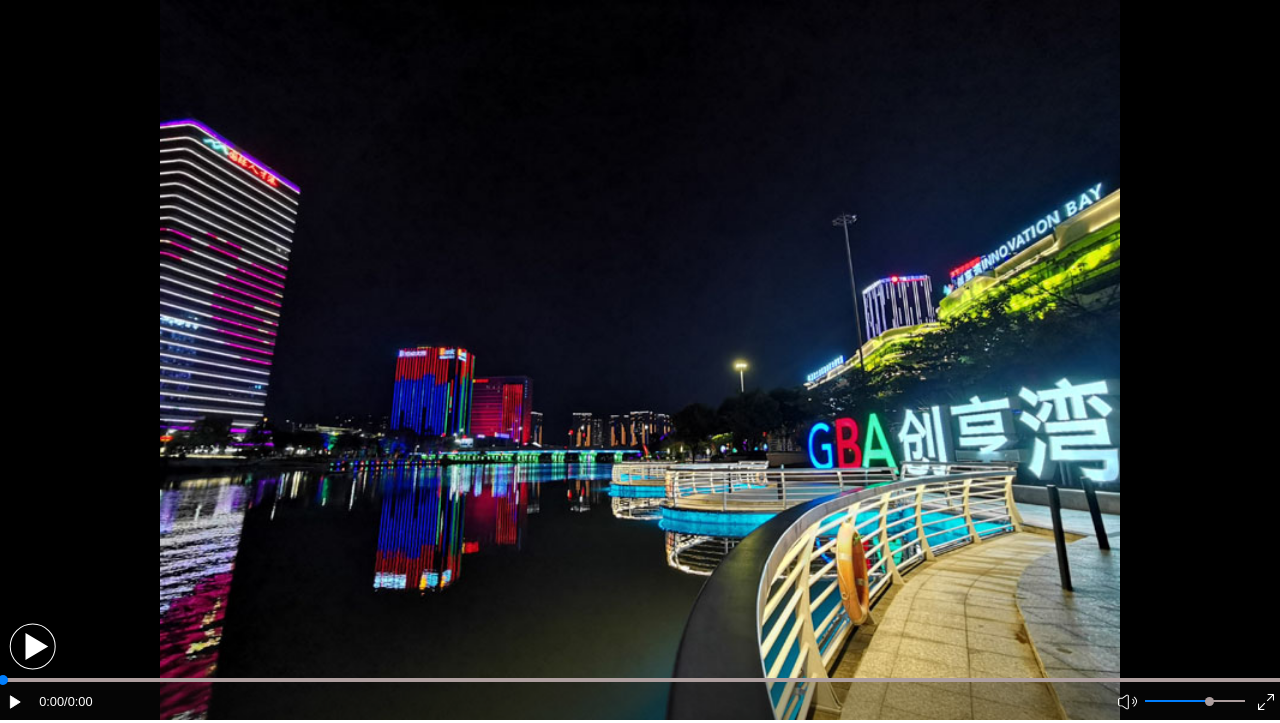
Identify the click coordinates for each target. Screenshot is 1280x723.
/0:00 (78, 701)
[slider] (1209, 701)
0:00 (51, 701)
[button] (32, 646)
